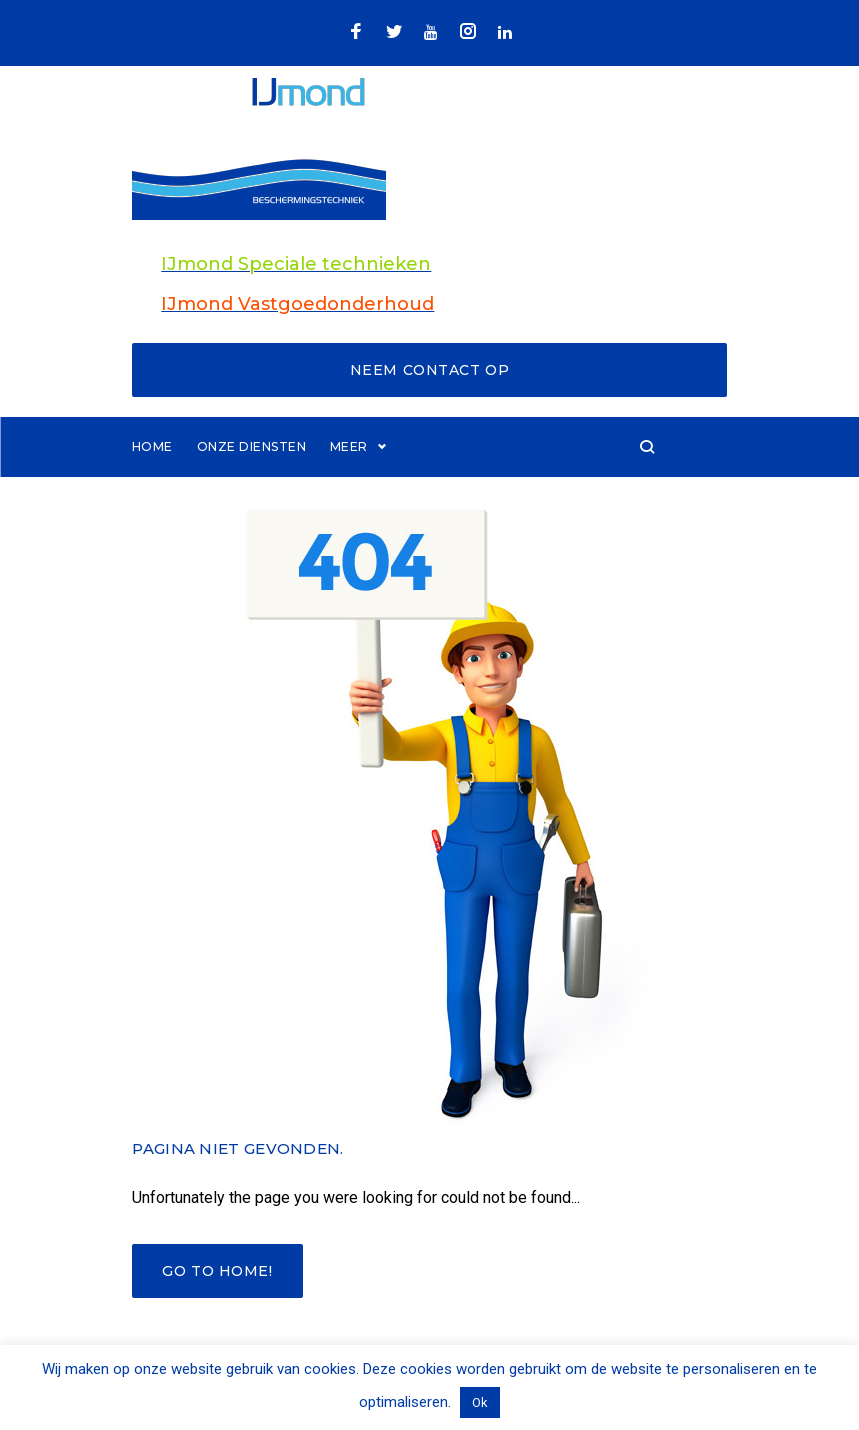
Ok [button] (480, 1402)
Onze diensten (251, 478)
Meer (549, 478)
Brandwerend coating (418, 478)
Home (152, 478)
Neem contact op (429, 402)
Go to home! (217, 1304)
